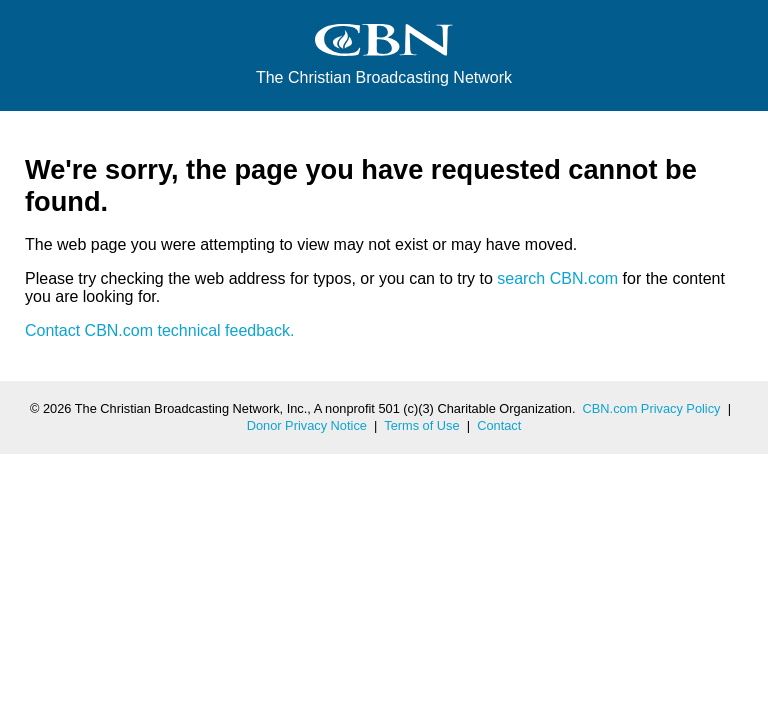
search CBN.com (557, 278)
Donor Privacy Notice (307, 425)
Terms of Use (421, 425)
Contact (499, 425)
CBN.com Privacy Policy (652, 408)
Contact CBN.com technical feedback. (159, 330)
